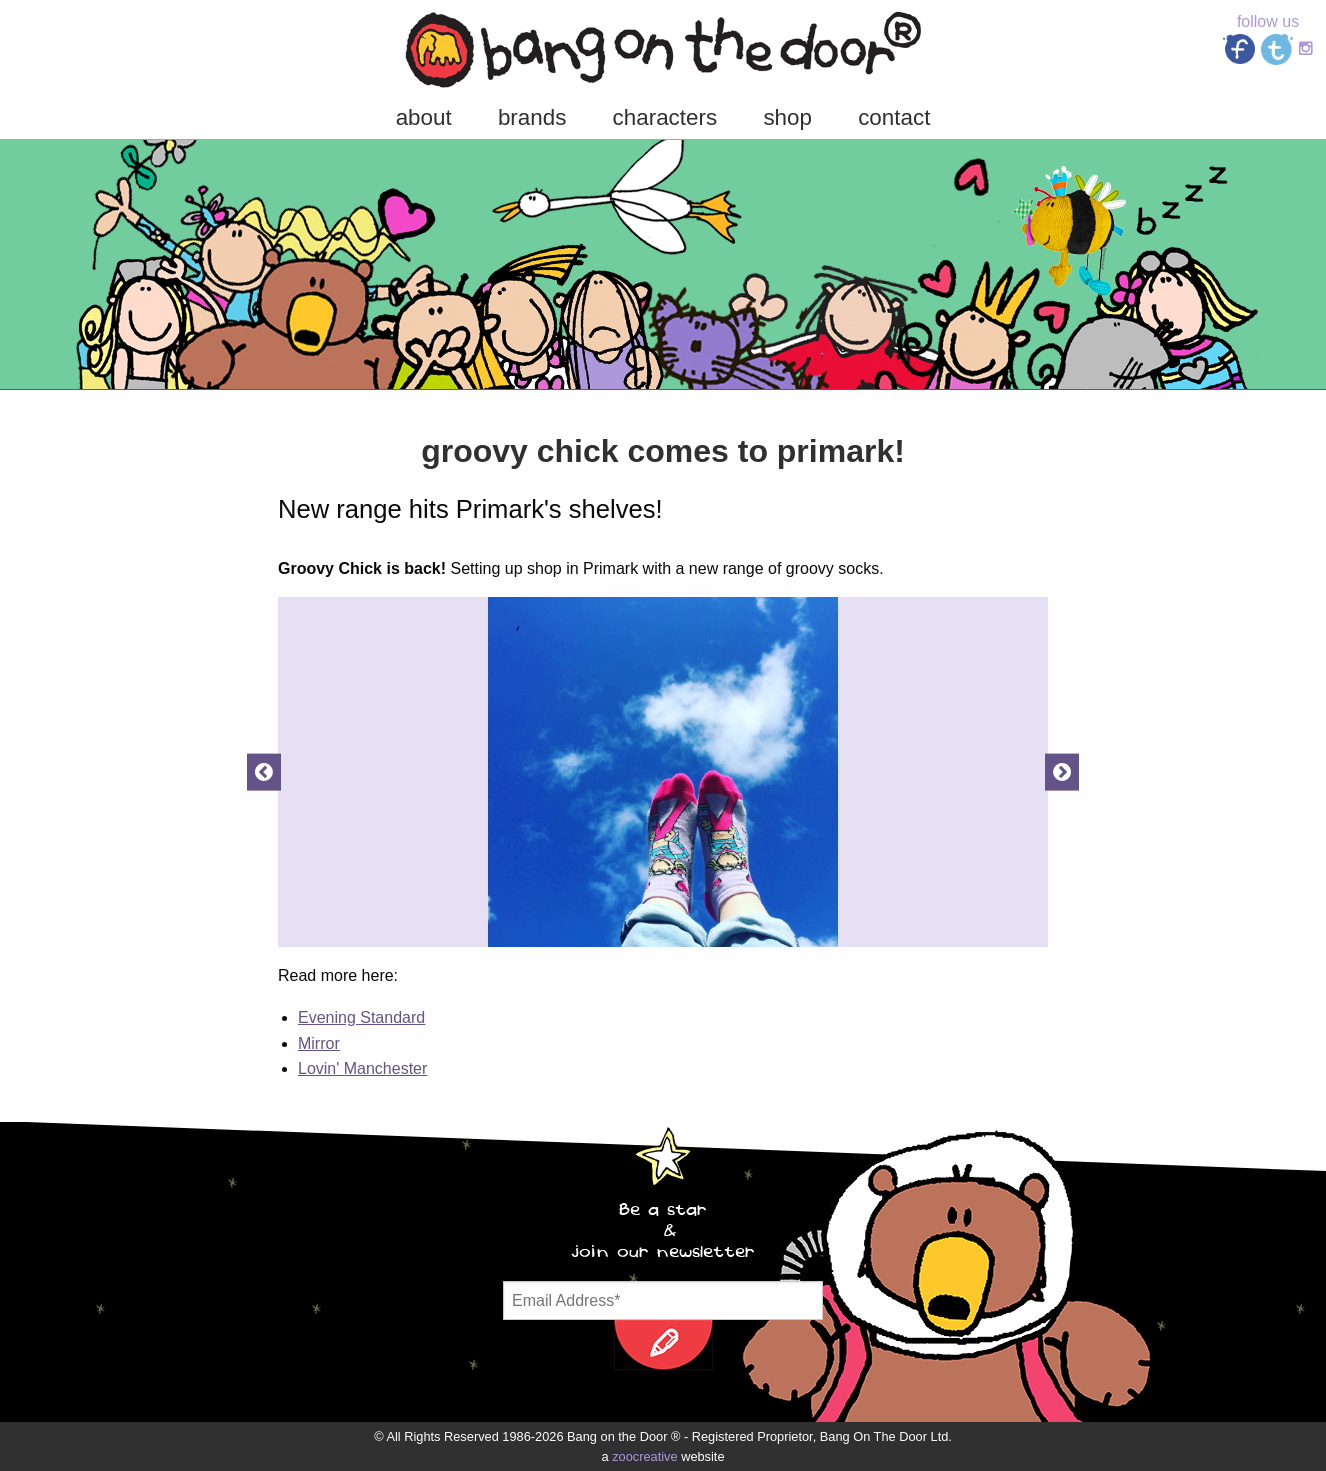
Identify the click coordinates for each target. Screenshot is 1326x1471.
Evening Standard (361, 1017)
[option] (663, 772)
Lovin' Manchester (362, 1068)
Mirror (319, 1043)
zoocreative (644, 1456)
